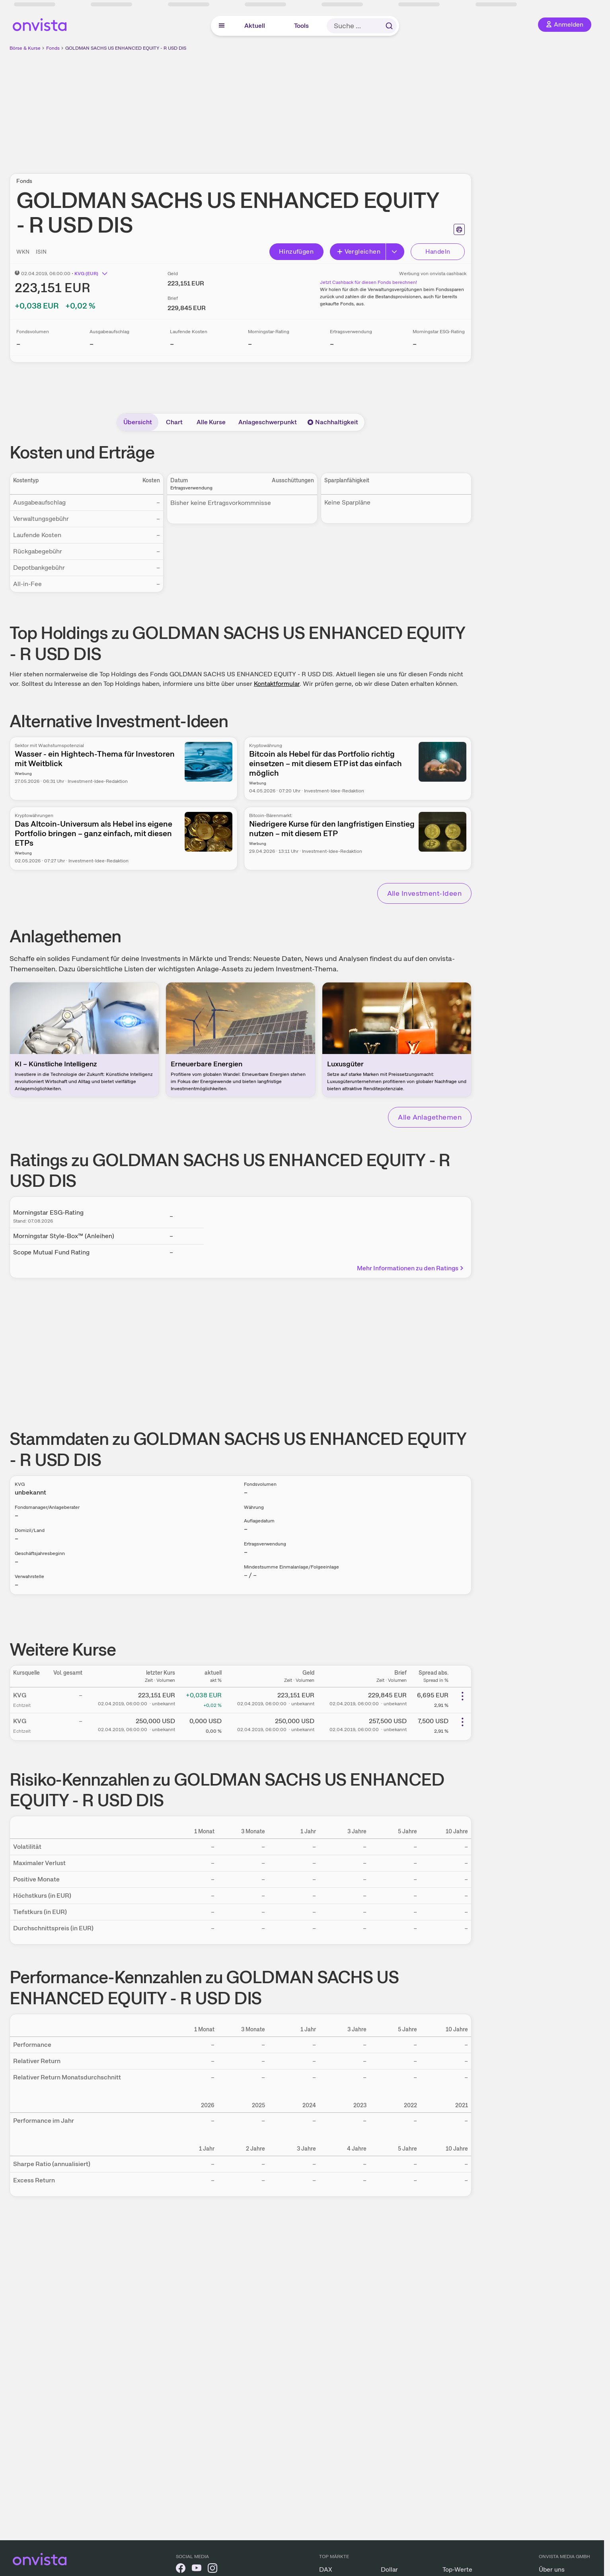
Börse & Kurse (25, 48)
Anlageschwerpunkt (267, 422)
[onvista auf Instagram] (212, 2569)
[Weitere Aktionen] (462, 1696)
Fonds (53, 48)
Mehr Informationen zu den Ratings (411, 1268)
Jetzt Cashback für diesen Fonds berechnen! (368, 282)
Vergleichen (358, 251)
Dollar (389, 2569)
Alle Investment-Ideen (424, 893)
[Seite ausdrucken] (459, 229)
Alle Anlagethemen (430, 1117)
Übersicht (137, 422)
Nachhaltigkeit (332, 422)
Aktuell (254, 25)
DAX (325, 2569)
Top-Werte (457, 2569)
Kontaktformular (277, 683)
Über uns (552, 2569)
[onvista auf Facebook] (180, 2569)
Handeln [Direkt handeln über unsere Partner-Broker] (437, 251)
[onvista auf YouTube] (196, 2569)
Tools (301, 25)
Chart (174, 422)
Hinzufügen (296, 251)
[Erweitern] (395, 251)
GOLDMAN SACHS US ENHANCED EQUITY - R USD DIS (125, 48)
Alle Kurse (211, 422)
